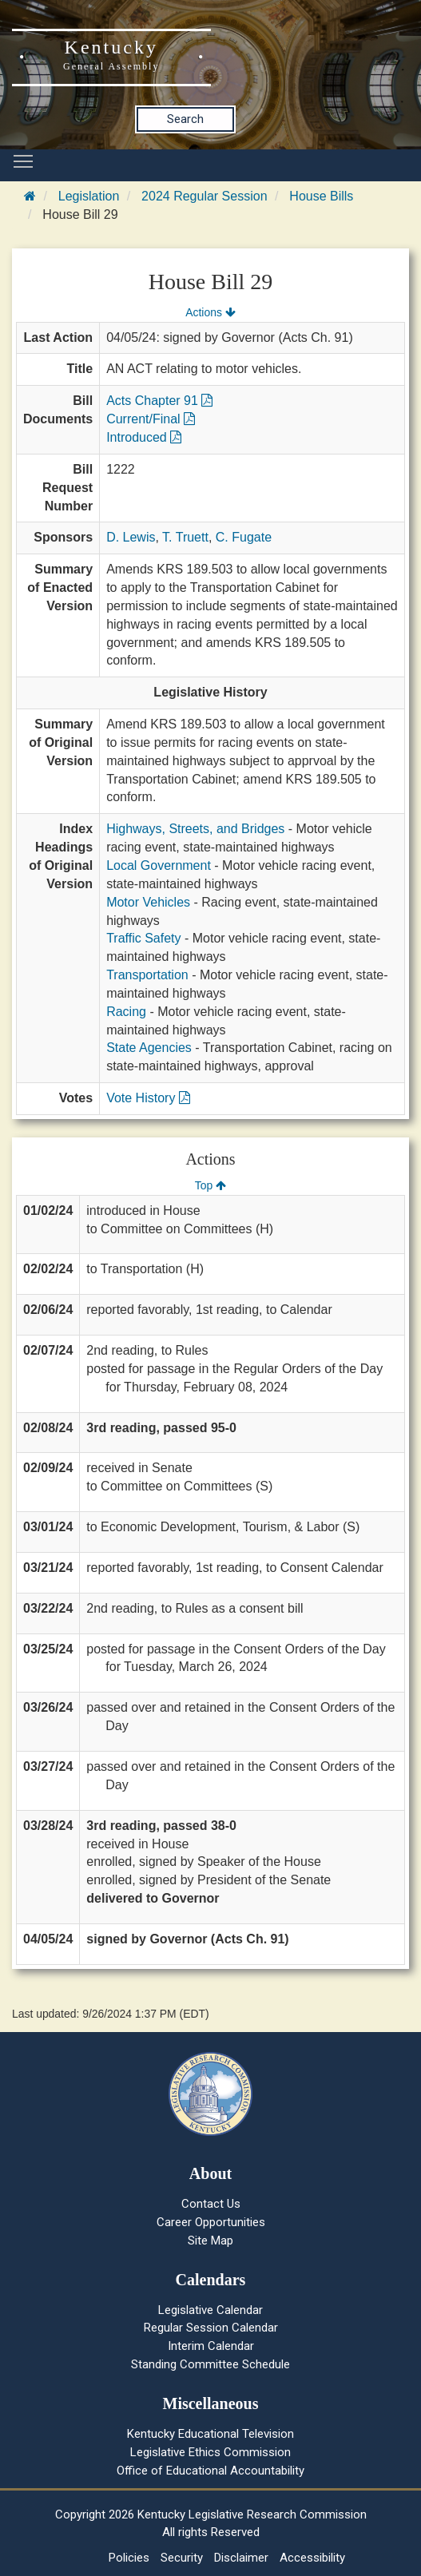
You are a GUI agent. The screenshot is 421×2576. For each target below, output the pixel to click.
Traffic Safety (143, 938)
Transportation (147, 975)
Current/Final (150, 419)
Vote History (148, 1098)
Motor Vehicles (148, 902)
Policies (129, 2557)
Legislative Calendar (210, 2310)
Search (185, 119)
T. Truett (185, 537)
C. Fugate (244, 537)
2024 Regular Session (204, 196)
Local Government (158, 865)
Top (210, 1185)
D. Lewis (130, 537)
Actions (210, 312)
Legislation (89, 196)
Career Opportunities (211, 2222)
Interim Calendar (211, 2346)
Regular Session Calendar (211, 2327)
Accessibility (312, 2557)
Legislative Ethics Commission (210, 2452)
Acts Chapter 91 (159, 400)
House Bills (321, 196)
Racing (126, 1011)
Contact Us (210, 2204)
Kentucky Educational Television (210, 2434)
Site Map (210, 2240)
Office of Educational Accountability (210, 2470)
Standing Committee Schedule (210, 2364)
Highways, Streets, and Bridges (195, 829)
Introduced (143, 437)
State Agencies (149, 1047)
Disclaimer (241, 2557)
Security (182, 2557)
